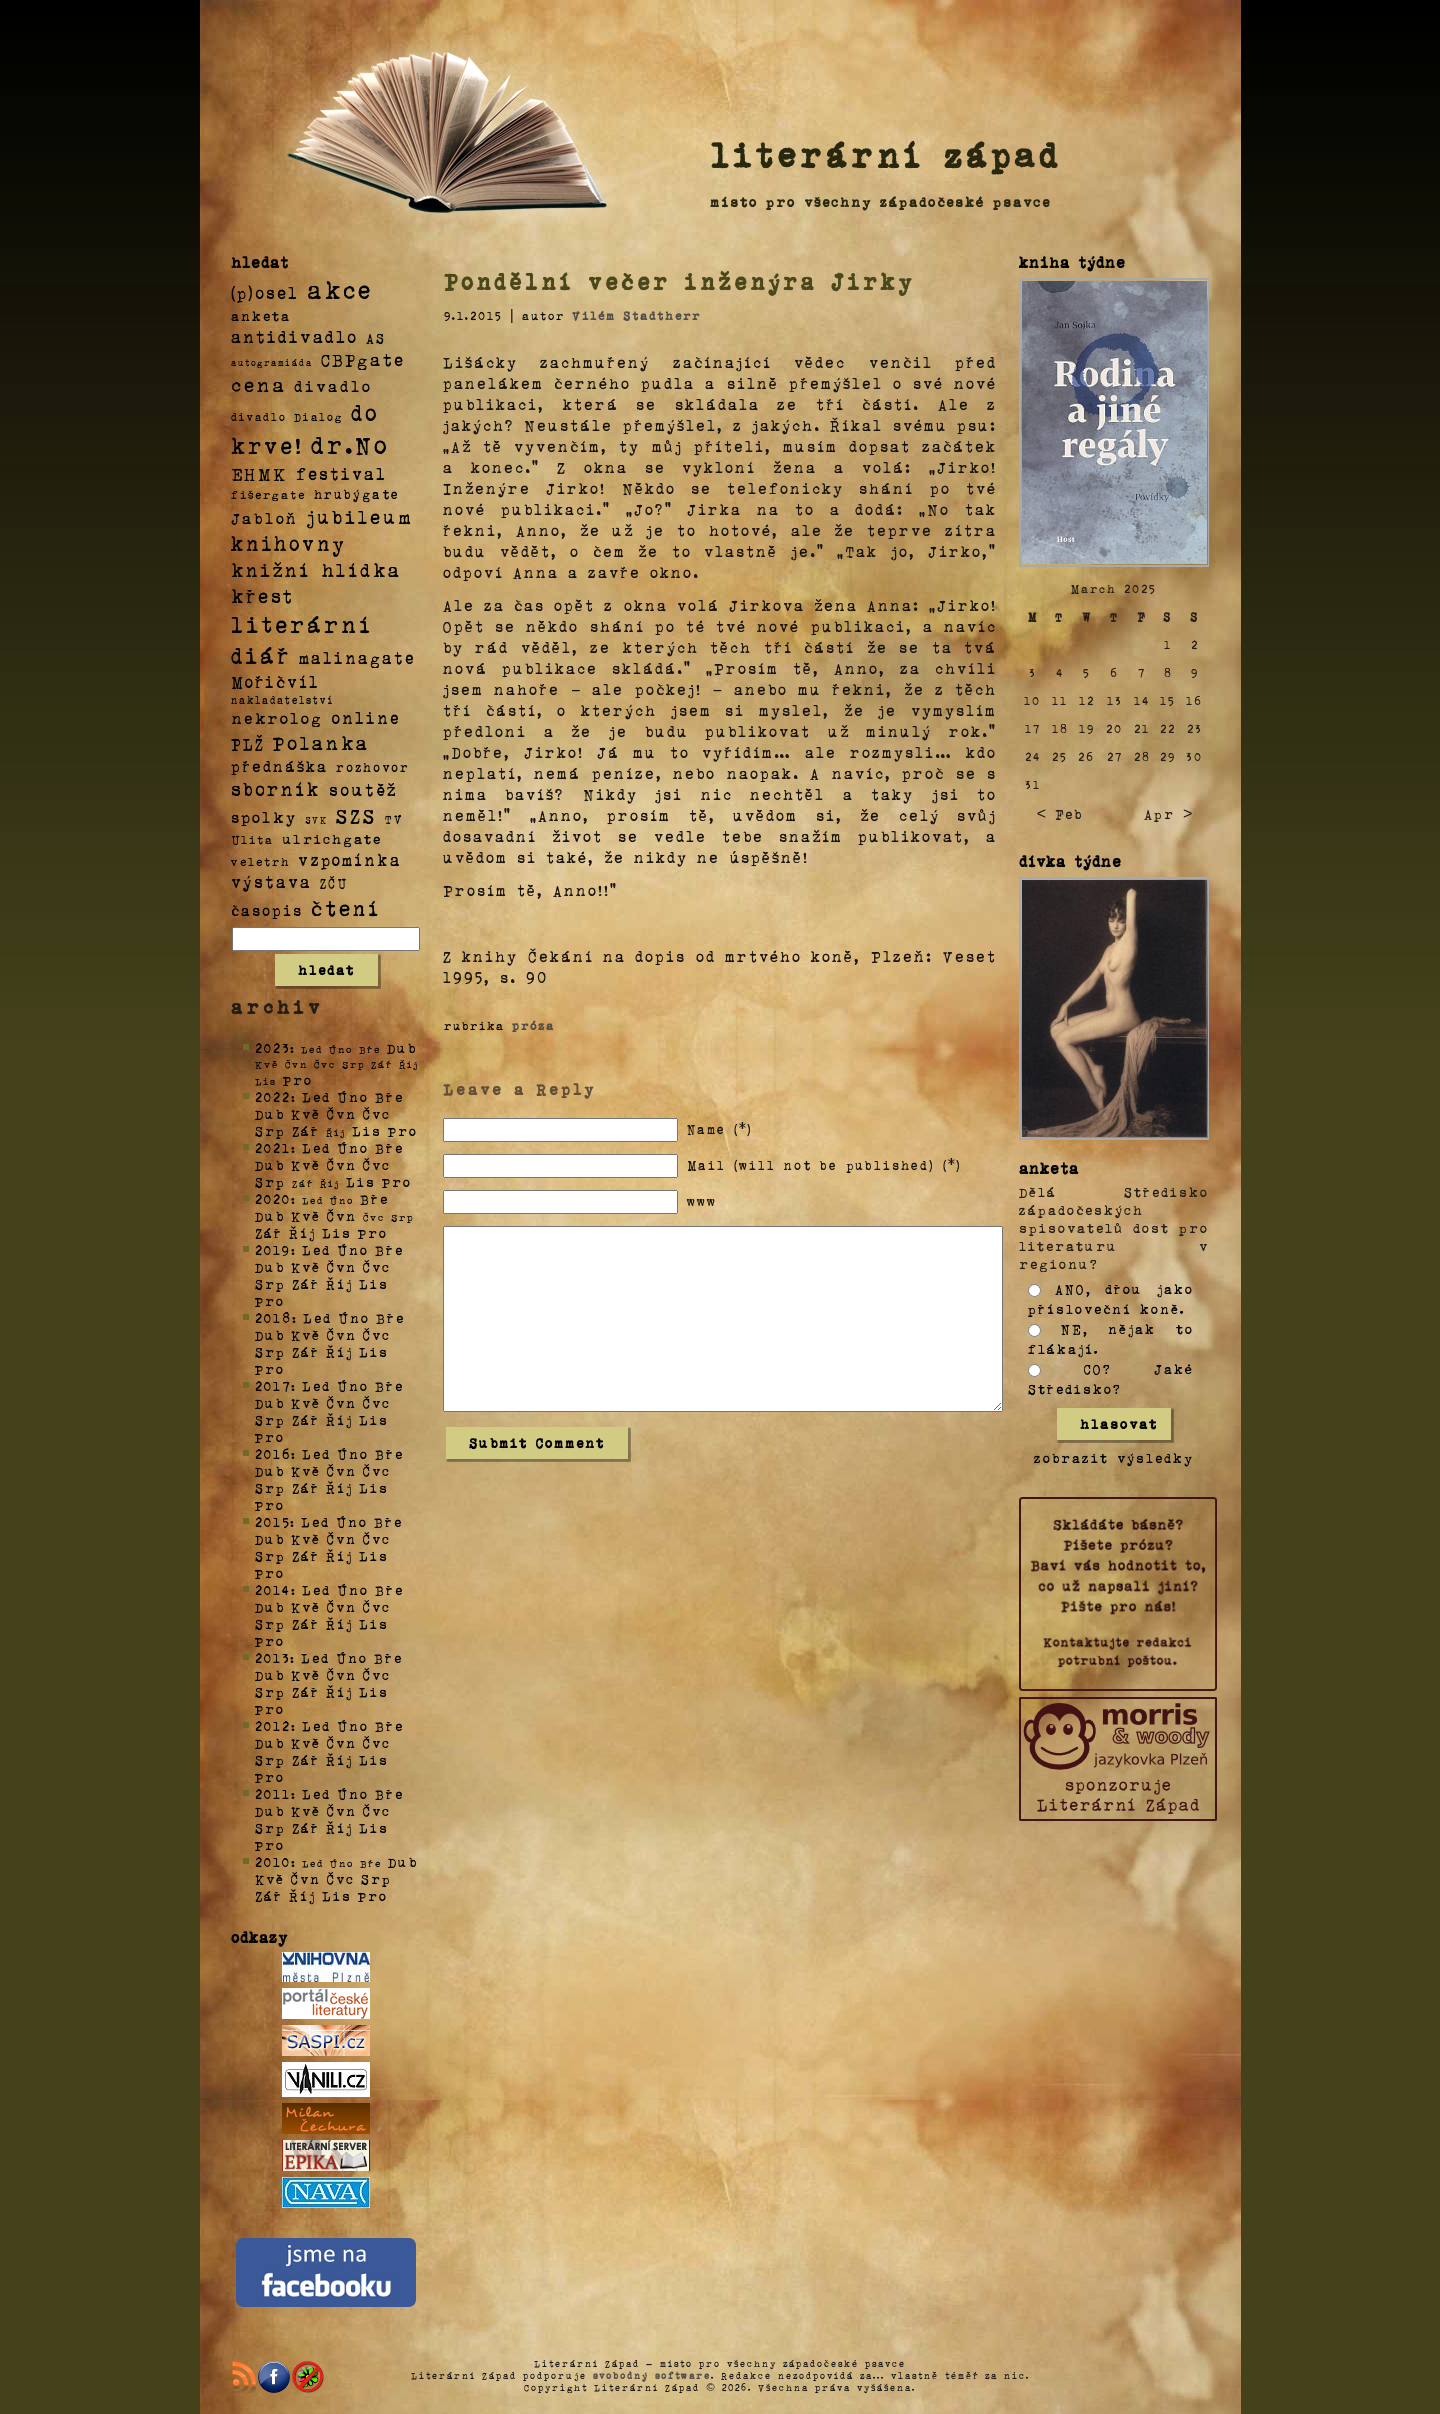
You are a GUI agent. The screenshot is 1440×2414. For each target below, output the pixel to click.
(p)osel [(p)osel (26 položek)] (265, 292)
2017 (273, 1385)
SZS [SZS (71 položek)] (356, 815)
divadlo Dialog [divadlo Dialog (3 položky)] (287, 416)
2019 (273, 1249)
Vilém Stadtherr (636, 315)
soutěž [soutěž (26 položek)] (363, 789)
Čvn (342, 1113)
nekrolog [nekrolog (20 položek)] (277, 717)
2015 (272, 1521)
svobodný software (652, 2375)
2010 (273, 1861)
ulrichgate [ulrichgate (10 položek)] (332, 838)
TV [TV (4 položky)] (394, 818)
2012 (273, 1725)
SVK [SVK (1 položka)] (316, 819)
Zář (306, 1130)
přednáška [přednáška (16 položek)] (279, 766)
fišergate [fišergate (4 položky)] (268, 494)
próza (533, 1025)
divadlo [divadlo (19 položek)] (333, 385)
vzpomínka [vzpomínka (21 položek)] (350, 859)
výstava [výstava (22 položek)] (271, 881)
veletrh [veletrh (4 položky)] (260, 861)
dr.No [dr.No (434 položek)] (350, 443)
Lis (367, 1130)
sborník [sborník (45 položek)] (276, 789)
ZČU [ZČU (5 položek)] (334, 883)
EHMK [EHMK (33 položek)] (259, 472)
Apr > (1168, 813)
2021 (273, 1147)
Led (316, 1096)
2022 (273, 1096)
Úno (353, 1096)
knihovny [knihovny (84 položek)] (289, 543)
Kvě (306, 1113)
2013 (272, 1657)
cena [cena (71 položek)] (258, 384)
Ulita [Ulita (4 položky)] (252, 839)
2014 (273, 1589)
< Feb (1060, 813)
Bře (389, 1096)
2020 (273, 1198)
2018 (273, 1317)
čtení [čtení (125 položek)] (346, 907)
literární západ (886, 154)
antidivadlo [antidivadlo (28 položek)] (294, 336)
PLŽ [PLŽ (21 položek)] (248, 743)
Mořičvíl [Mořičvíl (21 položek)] (275, 681)
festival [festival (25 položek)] (341, 473)
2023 (272, 1047)
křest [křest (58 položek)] (262, 595)
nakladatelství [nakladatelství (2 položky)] (283, 700)
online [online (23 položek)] (366, 717)
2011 (273, 1793)
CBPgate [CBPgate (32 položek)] (363, 359)
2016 (273, 1453)
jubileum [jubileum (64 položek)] (359, 516)
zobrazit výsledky (1114, 1457)
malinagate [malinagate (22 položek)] (357, 657)
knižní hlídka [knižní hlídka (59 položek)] (316, 569)
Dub (402, 1047)
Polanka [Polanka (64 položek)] (321, 742)
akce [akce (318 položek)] (340, 289)
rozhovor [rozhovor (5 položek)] (373, 767)
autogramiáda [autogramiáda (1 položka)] (272, 362)
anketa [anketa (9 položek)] (261, 315)
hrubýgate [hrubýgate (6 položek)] (357, 493)
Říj (302, 1232)
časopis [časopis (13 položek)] (267, 910)
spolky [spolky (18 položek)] (264, 816)
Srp (270, 1130)
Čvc (377, 1113)
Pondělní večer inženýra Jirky (679, 281)
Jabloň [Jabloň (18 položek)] (264, 517)
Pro (298, 1079)
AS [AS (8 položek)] (376, 337)
